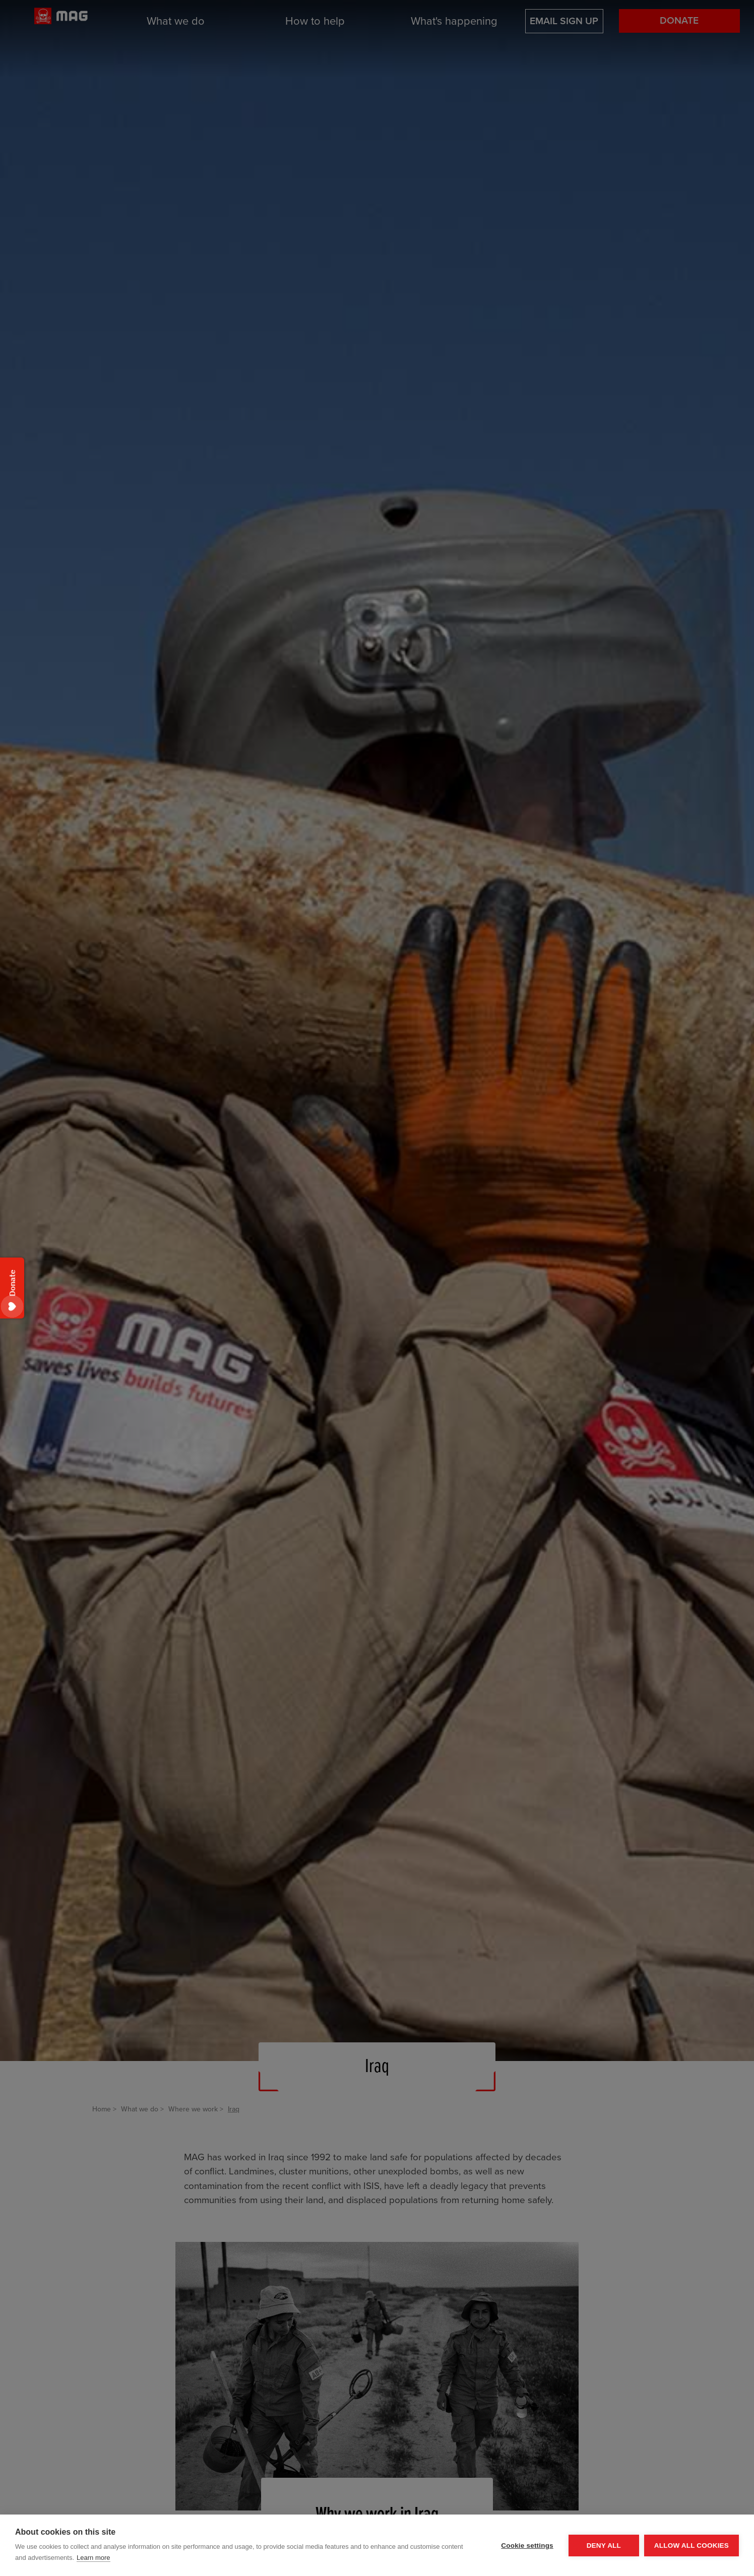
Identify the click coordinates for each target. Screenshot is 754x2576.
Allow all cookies (691, 2545)
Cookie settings (527, 2545)
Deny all (604, 2545)
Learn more (93, 2557)
